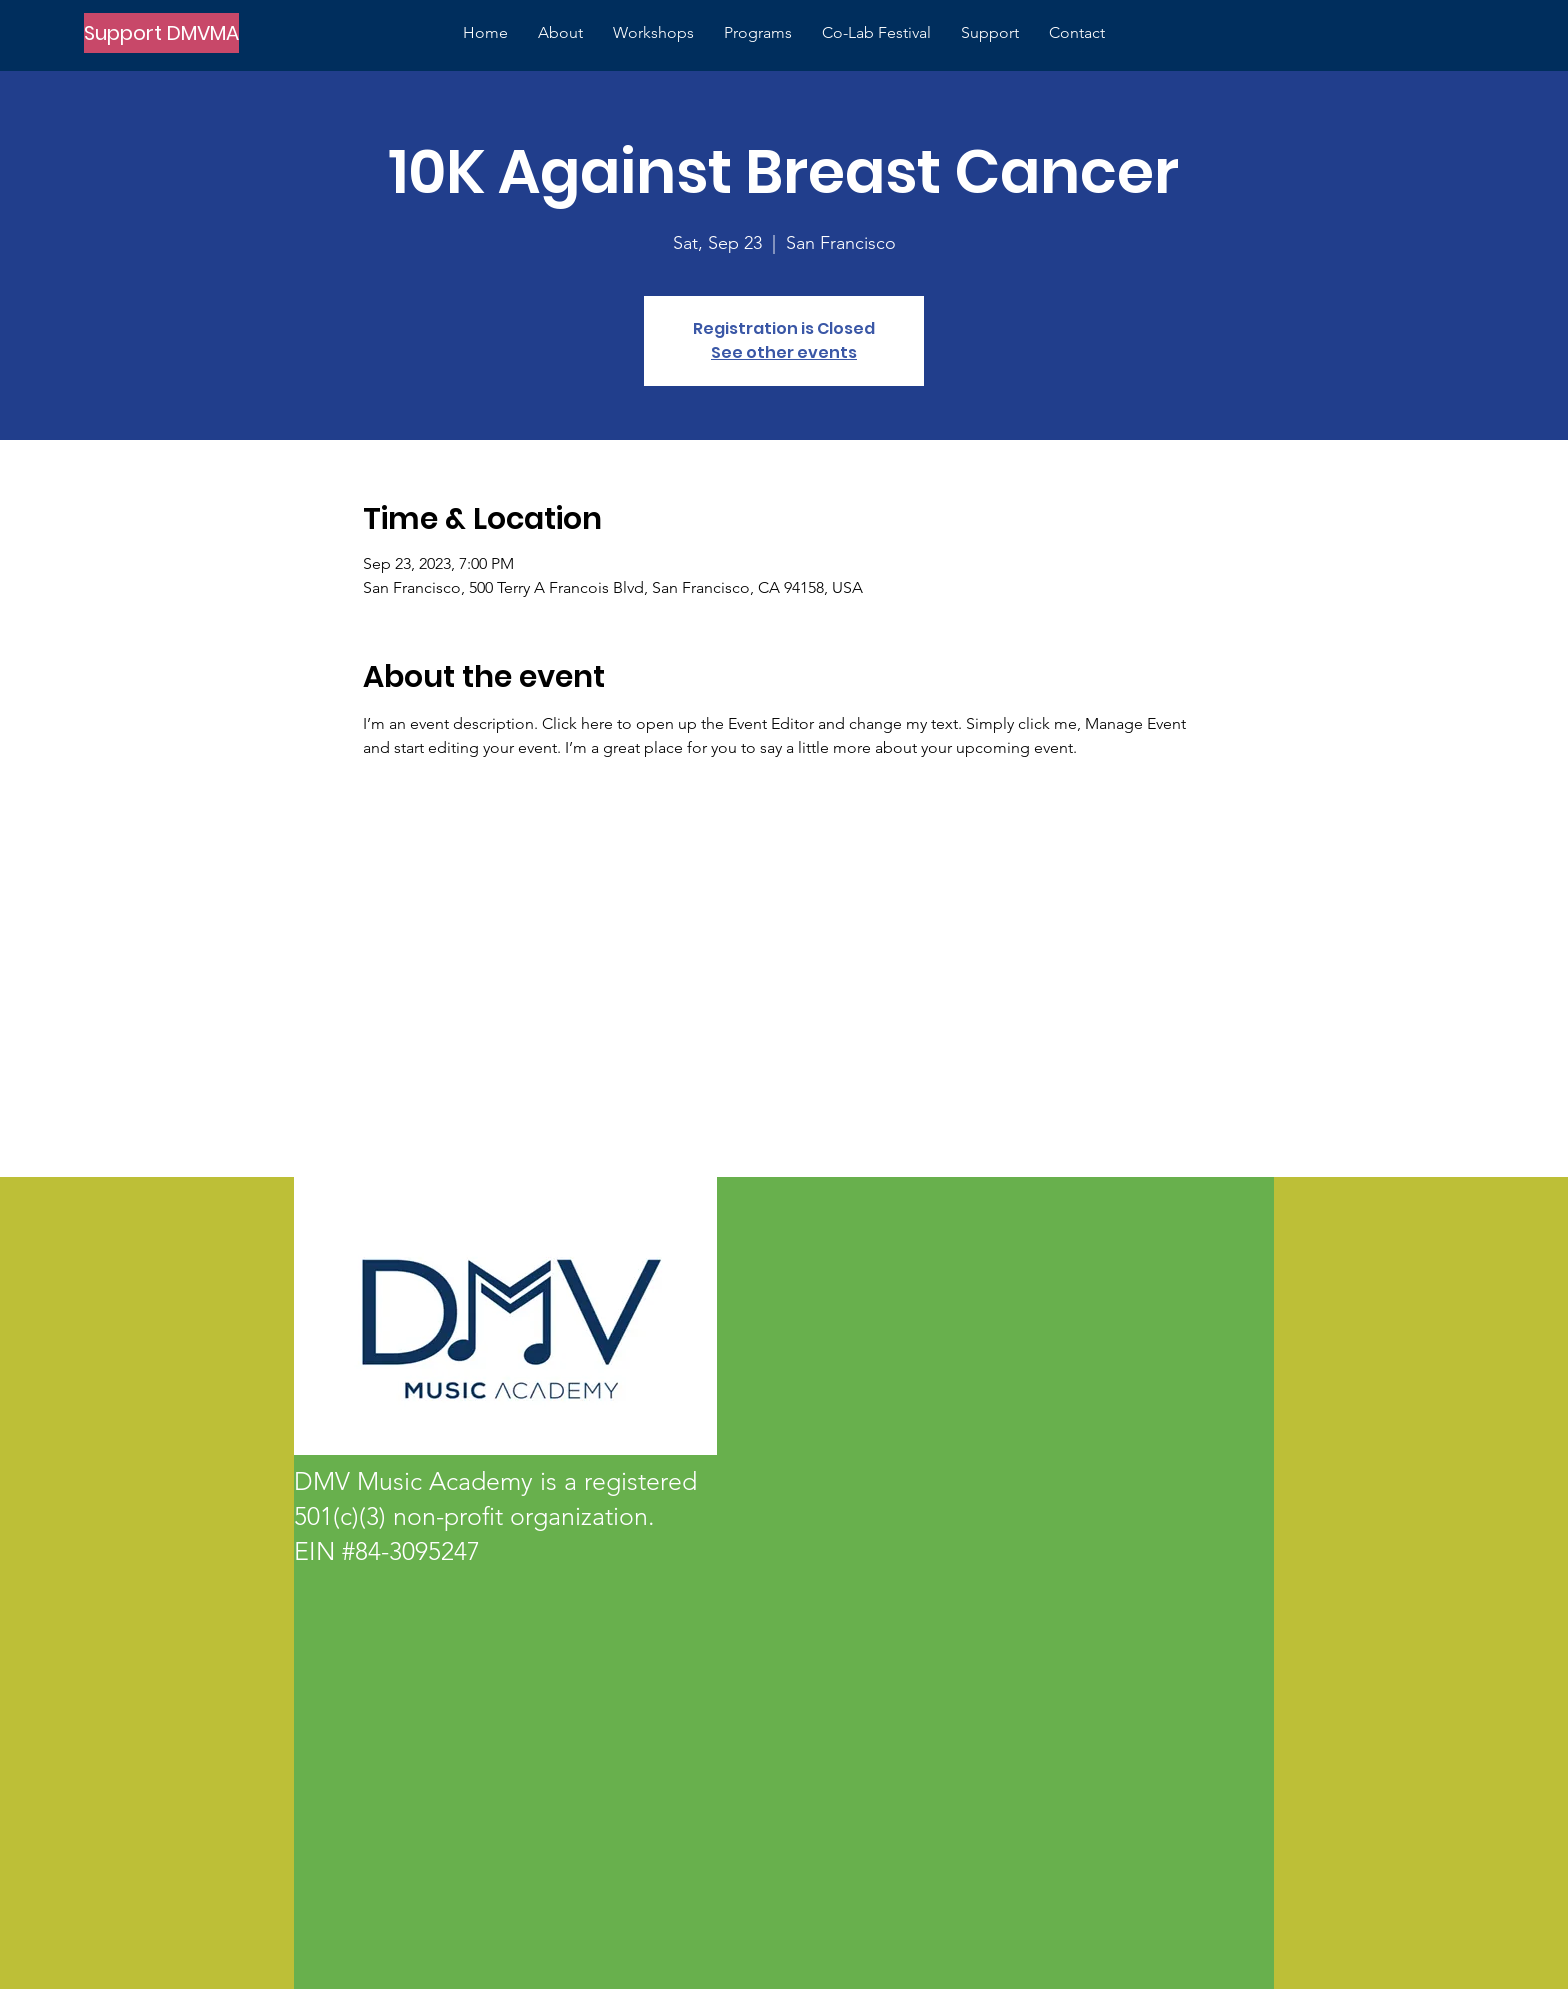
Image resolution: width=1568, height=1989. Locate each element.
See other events (784, 352)
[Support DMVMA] (161, 33)
